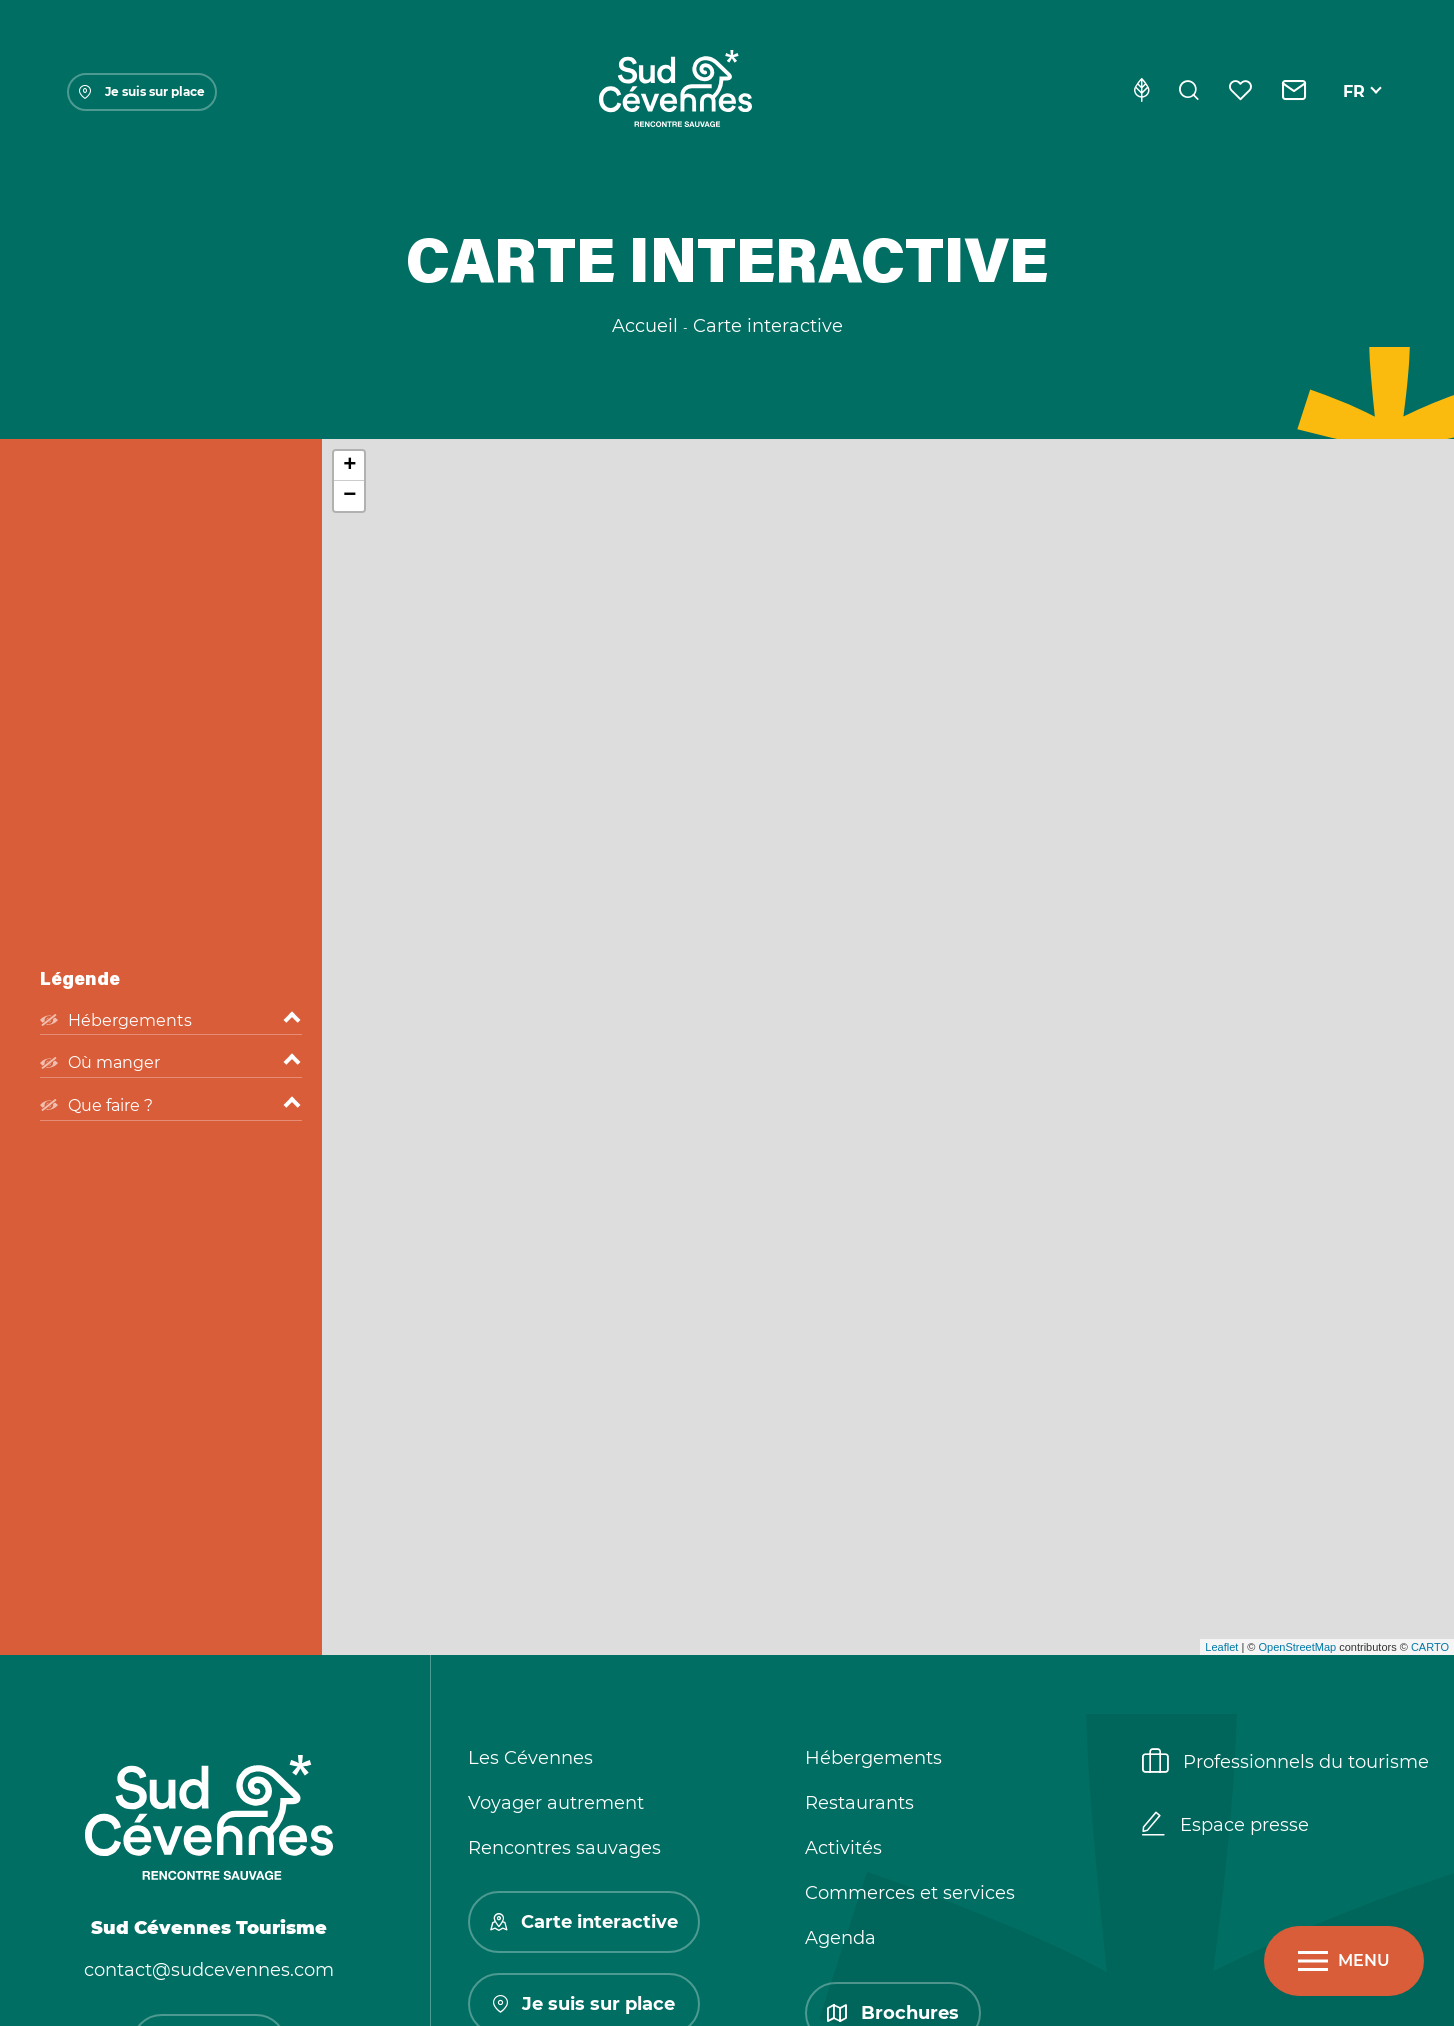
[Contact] (1294, 92)
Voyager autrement (556, 1803)
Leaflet (1221, 1647)
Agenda (840, 1938)
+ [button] (349, 466)
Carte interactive (584, 1922)
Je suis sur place (142, 91)
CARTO (1430, 1647)
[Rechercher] (1189, 92)
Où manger (171, 1063)
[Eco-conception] (1141, 92)
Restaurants (859, 1803)
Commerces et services (910, 1893)
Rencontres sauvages (564, 1848)
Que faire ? (171, 1106)
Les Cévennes (530, 1758)
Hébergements (171, 1021)
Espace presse (1225, 1826)
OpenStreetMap (1297, 1647)
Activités (843, 1848)
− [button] (349, 496)
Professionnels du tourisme (1285, 1763)
